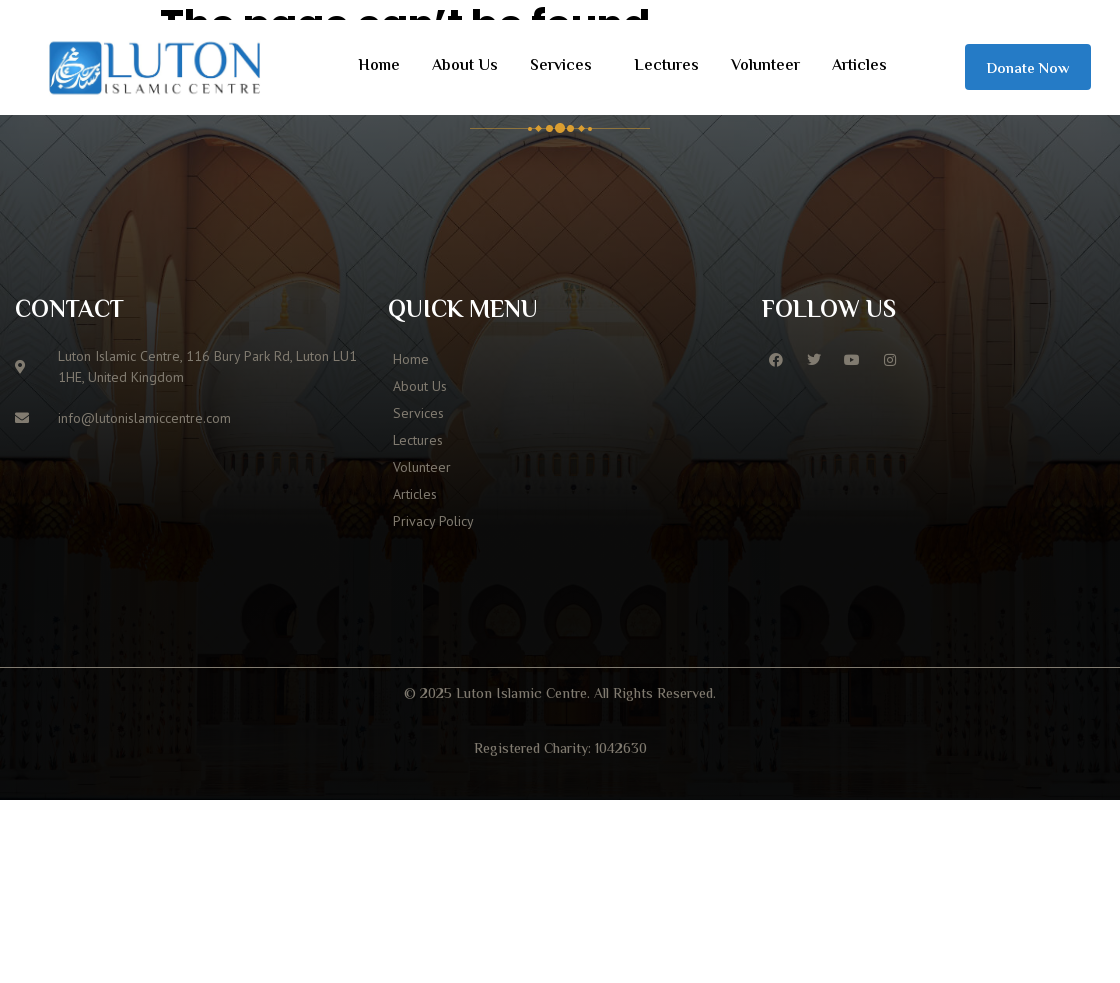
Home (379, 66)
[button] (566, 67)
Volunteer (765, 66)
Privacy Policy (433, 521)
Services (561, 66)
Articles (859, 66)
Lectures (666, 66)
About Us (465, 66)
